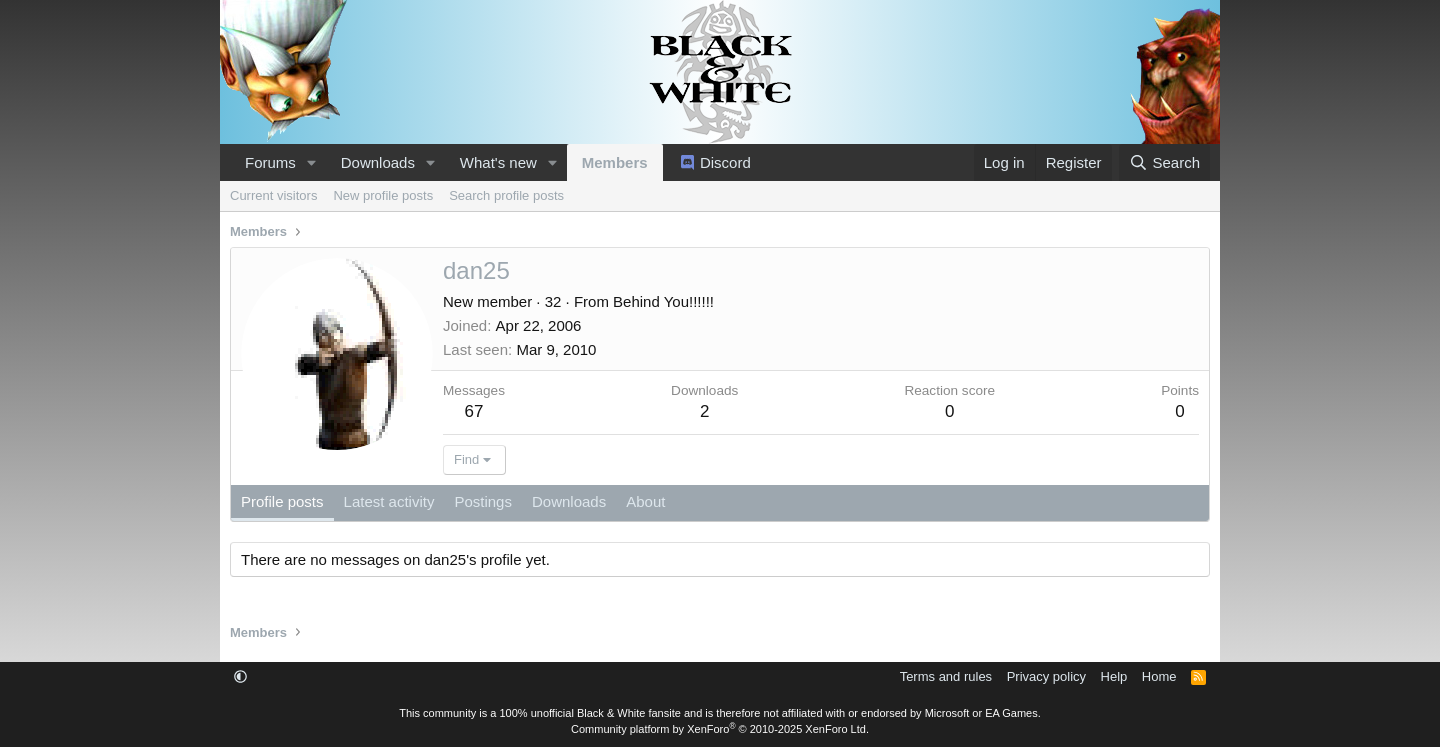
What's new (498, 162)
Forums (270, 162)
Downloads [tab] (569, 501)
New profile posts (383, 195)
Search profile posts (506, 195)
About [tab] (645, 501)
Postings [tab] (483, 501)
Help (1114, 676)
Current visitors (273, 195)
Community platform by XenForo (720, 729)
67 (474, 411)
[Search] (1164, 162)
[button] (312, 162)
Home (1159, 676)
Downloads (378, 162)
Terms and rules (946, 676)
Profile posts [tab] (282, 501)
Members (615, 162)
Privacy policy (1046, 676)
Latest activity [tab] (389, 501)
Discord (725, 162)
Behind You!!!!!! (663, 301)
